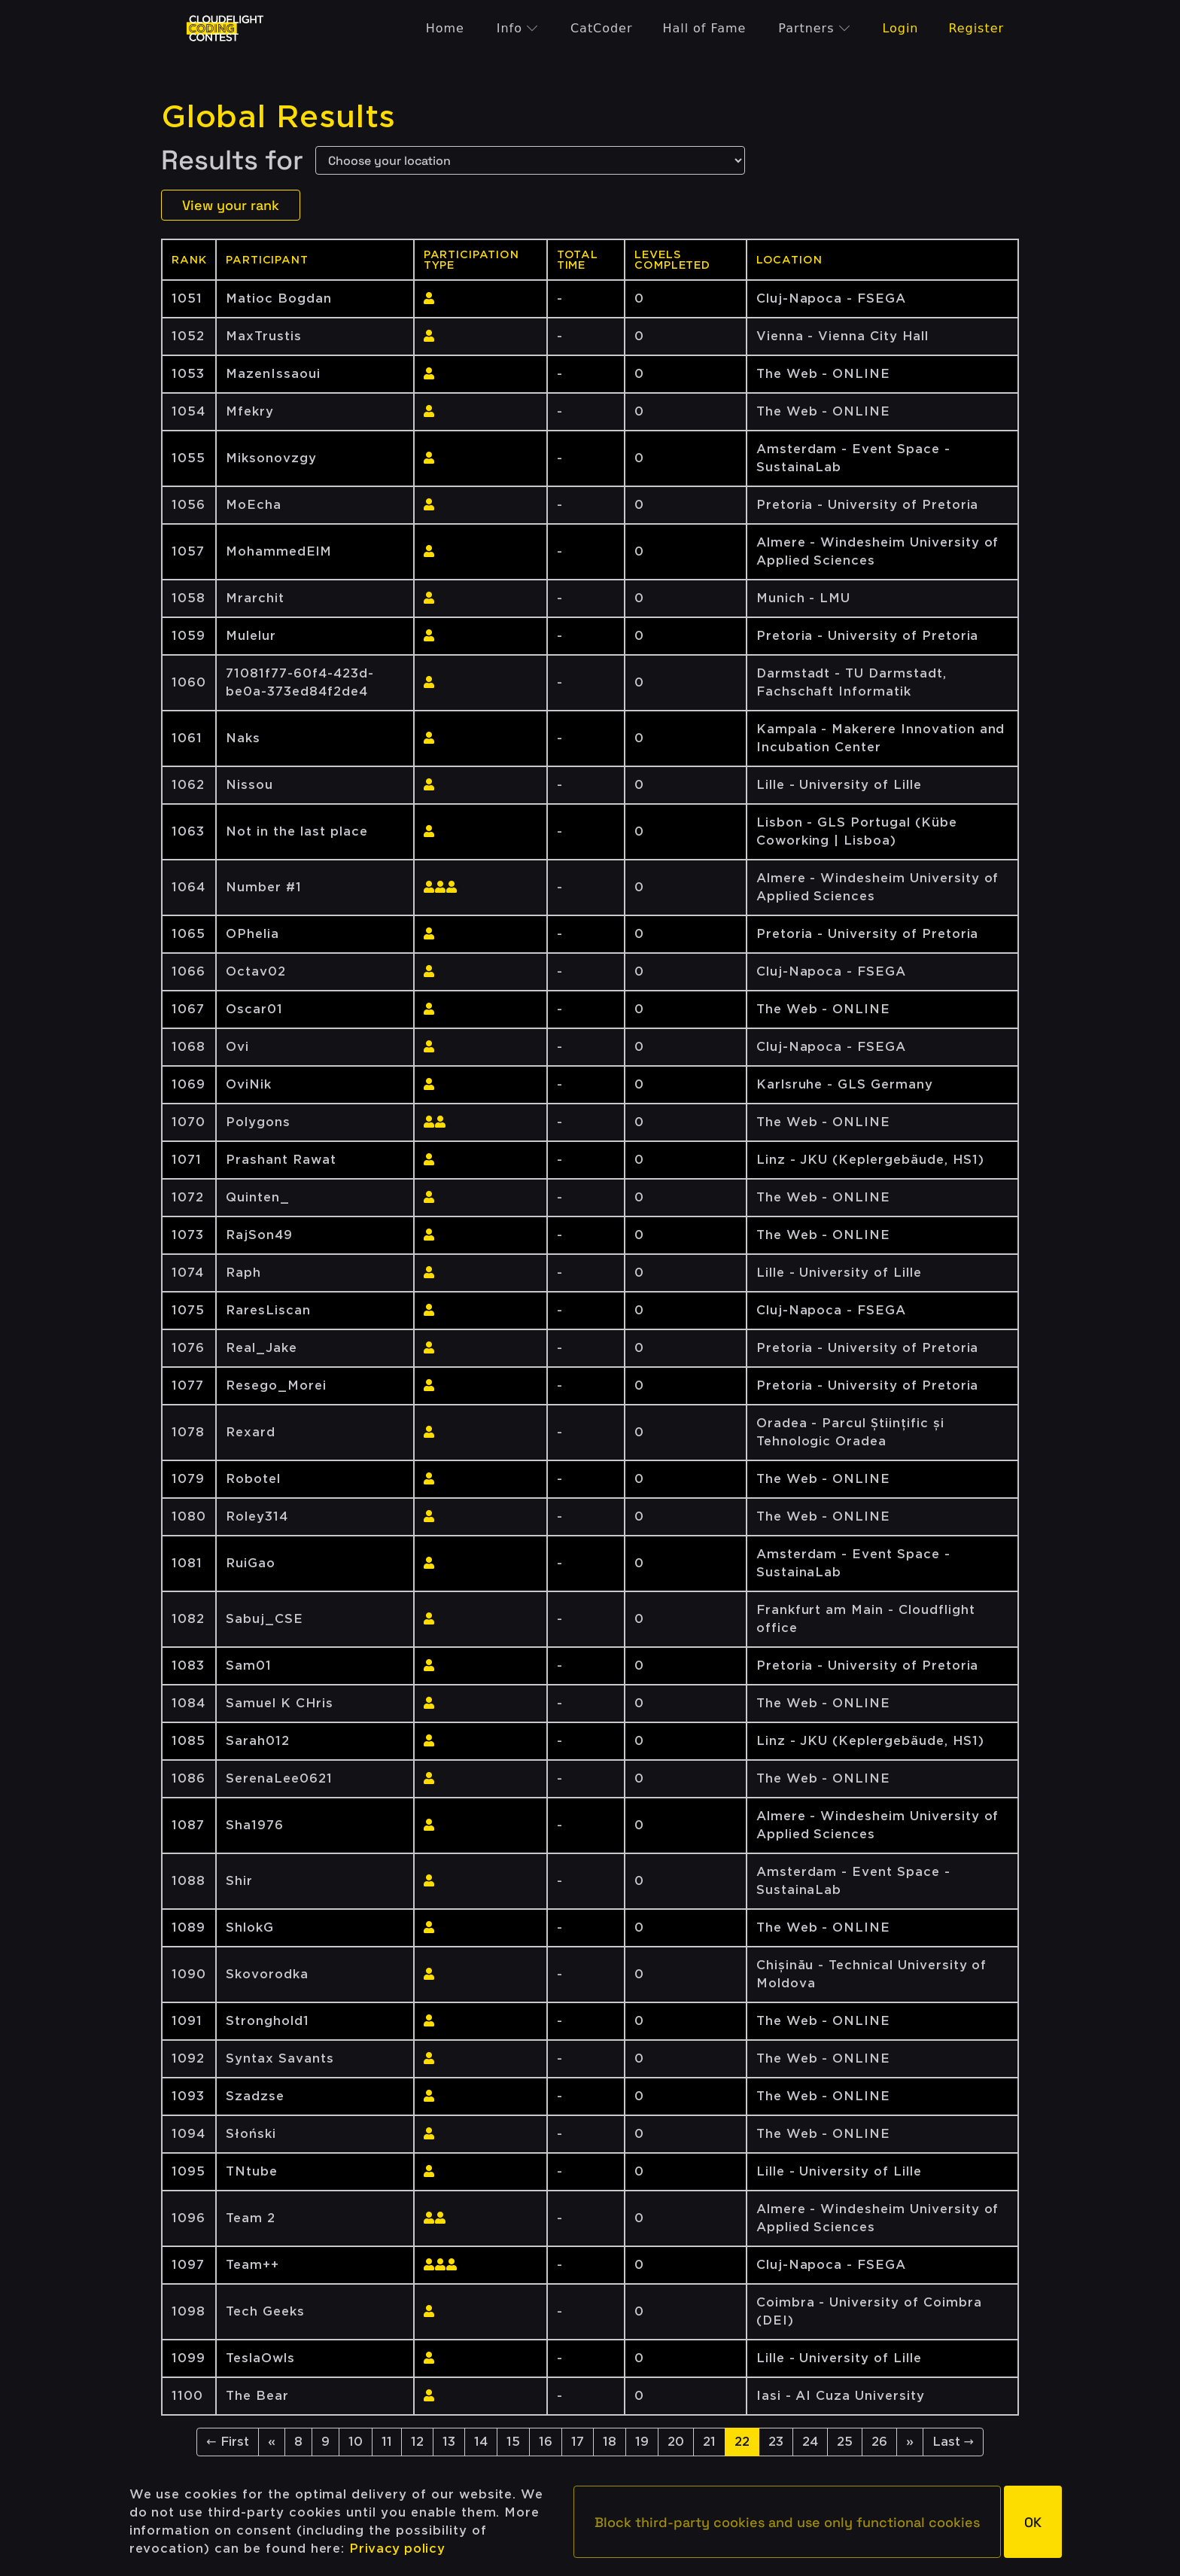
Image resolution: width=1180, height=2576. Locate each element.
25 (845, 2441)
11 (387, 2441)
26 (879, 2441)
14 (481, 2441)
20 (676, 2441)
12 (417, 2441)
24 (810, 2441)
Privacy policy (397, 2548)
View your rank (230, 205)
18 (609, 2441)
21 (709, 2441)
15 (513, 2441)
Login (900, 28)
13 (448, 2441)
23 (775, 2441)
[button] (787, 2522)
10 (355, 2441)
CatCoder (601, 28)
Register (976, 28)
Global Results (278, 117)
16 (545, 2441)
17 (577, 2441)
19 (642, 2441)
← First (227, 2441)
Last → (953, 2441)
